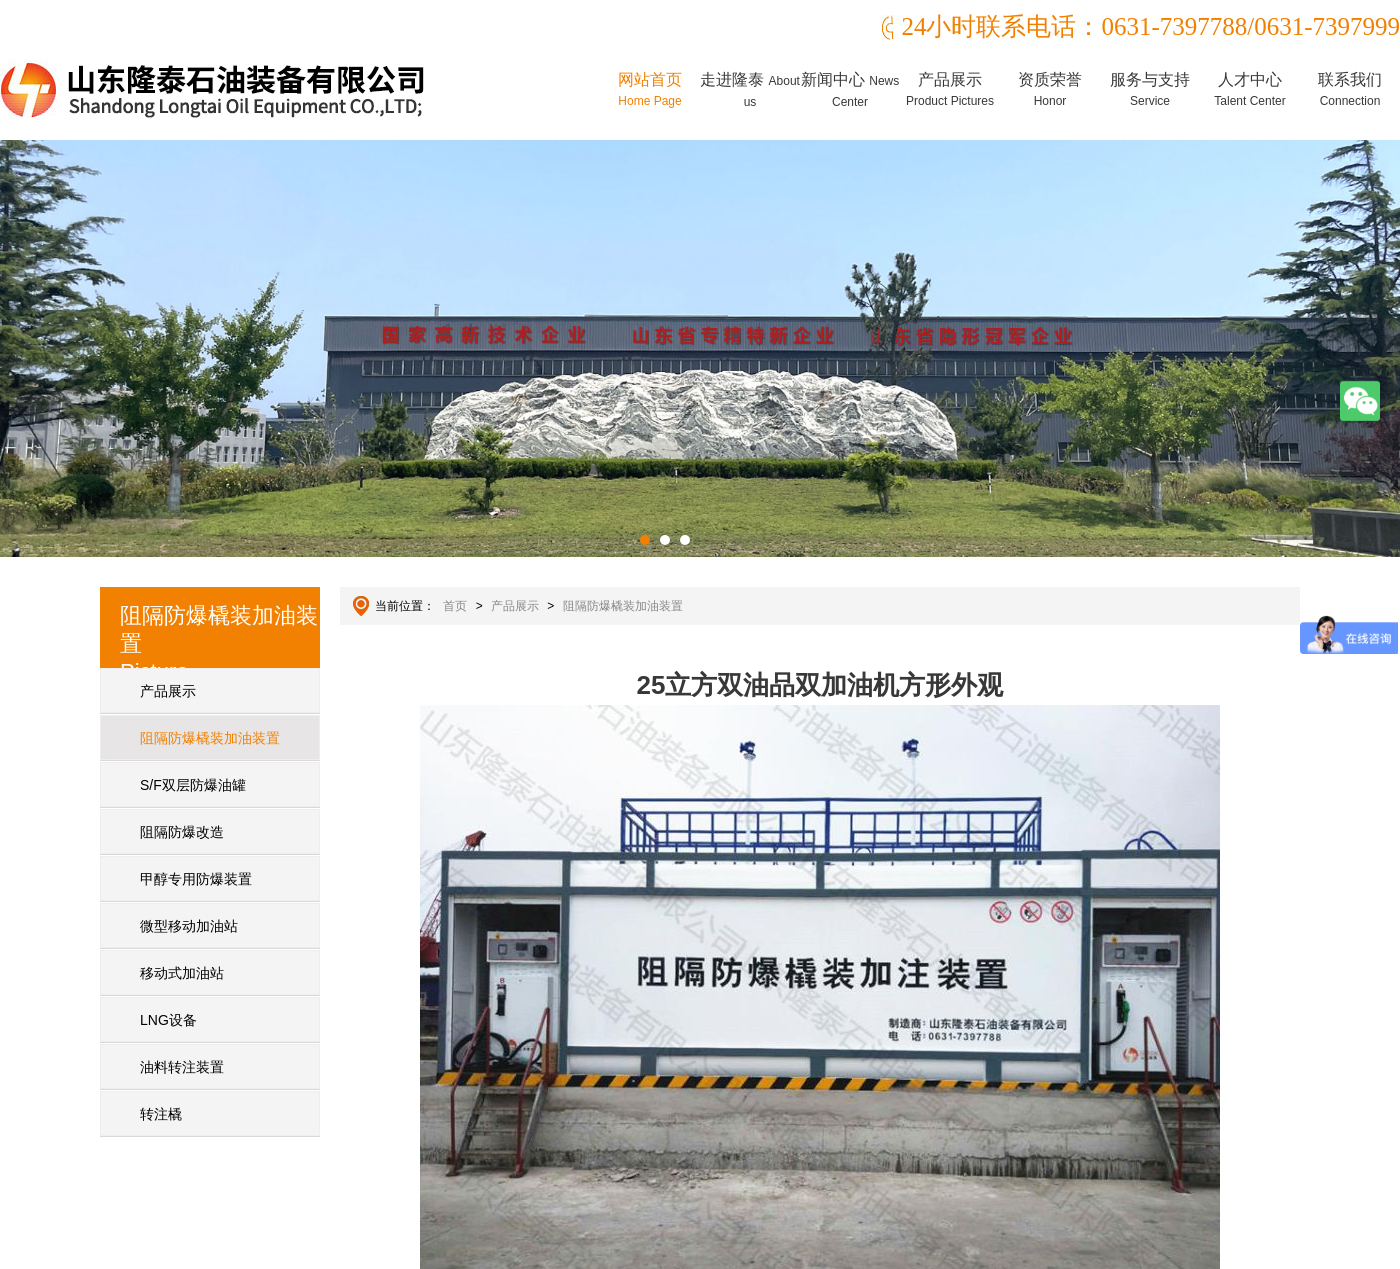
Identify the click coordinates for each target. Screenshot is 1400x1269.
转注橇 (161, 1114)
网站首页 (650, 89)
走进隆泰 (750, 90)
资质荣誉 (1050, 89)
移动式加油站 (182, 973)
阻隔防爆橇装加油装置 (210, 738)
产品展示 (950, 89)
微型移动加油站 (189, 926)
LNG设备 (168, 1020)
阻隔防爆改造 (182, 832)
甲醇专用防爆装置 (196, 879)
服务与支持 (1150, 89)
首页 (455, 606)
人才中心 (1249, 89)
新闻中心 (850, 90)
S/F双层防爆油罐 (193, 785)
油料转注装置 (182, 1067)
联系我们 (1350, 89)
